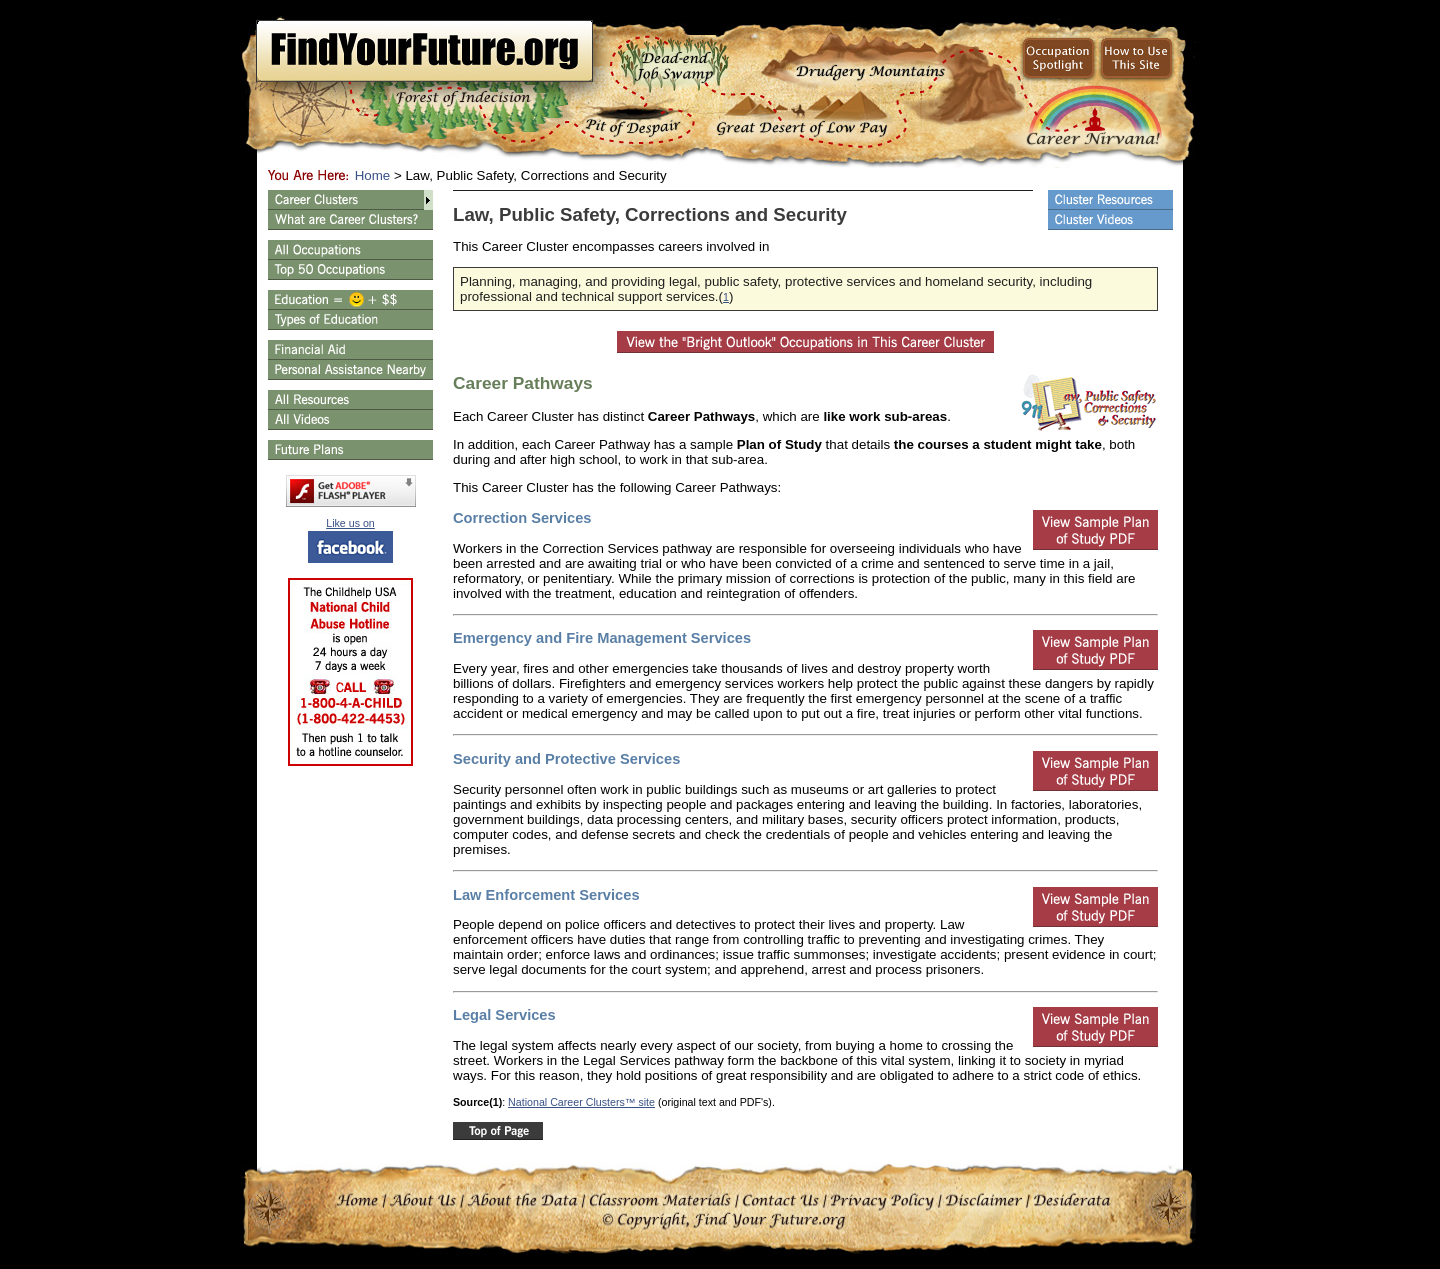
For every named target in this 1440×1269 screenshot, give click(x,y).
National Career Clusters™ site (581, 1102)
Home (373, 175)
